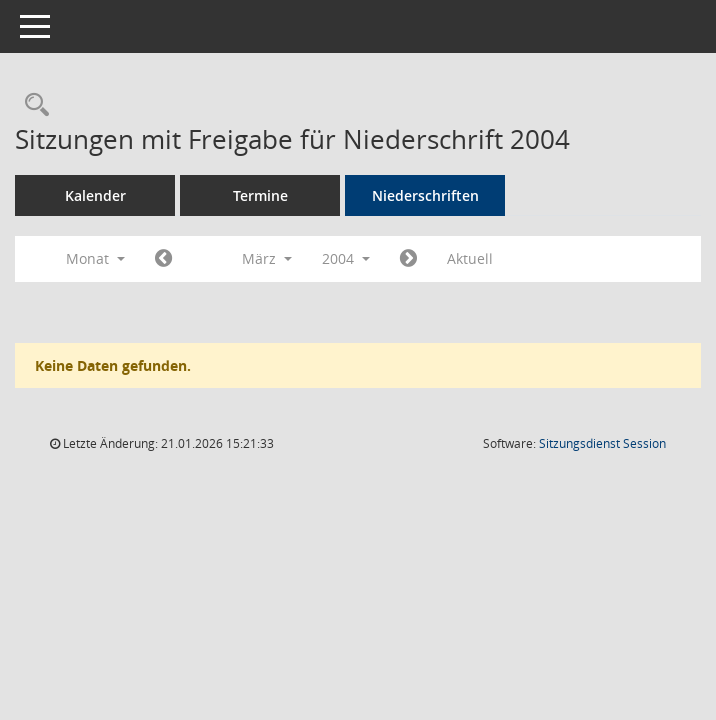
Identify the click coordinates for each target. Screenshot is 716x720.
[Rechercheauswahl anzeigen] (32, 105)
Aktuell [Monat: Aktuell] (470, 258)
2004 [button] (346, 258)
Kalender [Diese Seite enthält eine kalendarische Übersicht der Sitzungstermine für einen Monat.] (95, 195)
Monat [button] (95, 258)
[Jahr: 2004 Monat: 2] (163, 259)
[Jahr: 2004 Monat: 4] (408, 259)
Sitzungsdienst (602, 443)
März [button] (267, 258)
